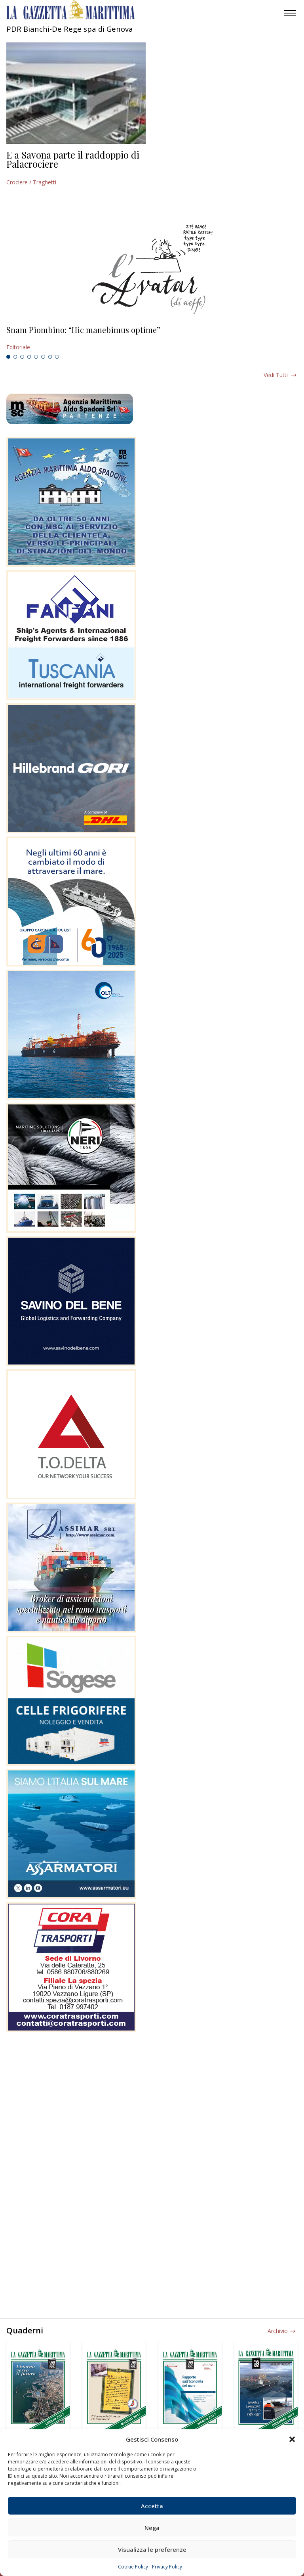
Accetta (152, 2506)
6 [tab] (43, 357)
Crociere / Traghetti (31, 182)
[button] (292, 2439)
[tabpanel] (152, 338)
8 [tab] (57, 357)
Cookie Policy (133, 2566)
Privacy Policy (167, 2566)
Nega (152, 2528)
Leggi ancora (152, 338)
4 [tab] (29, 357)
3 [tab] (22, 357)
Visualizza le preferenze (152, 2549)
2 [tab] (15, 357)
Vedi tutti (276, 375)
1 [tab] (8, 357)
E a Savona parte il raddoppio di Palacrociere (72, 159)
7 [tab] (50, 357)
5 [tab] (36, 357)
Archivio (278, 2331)
